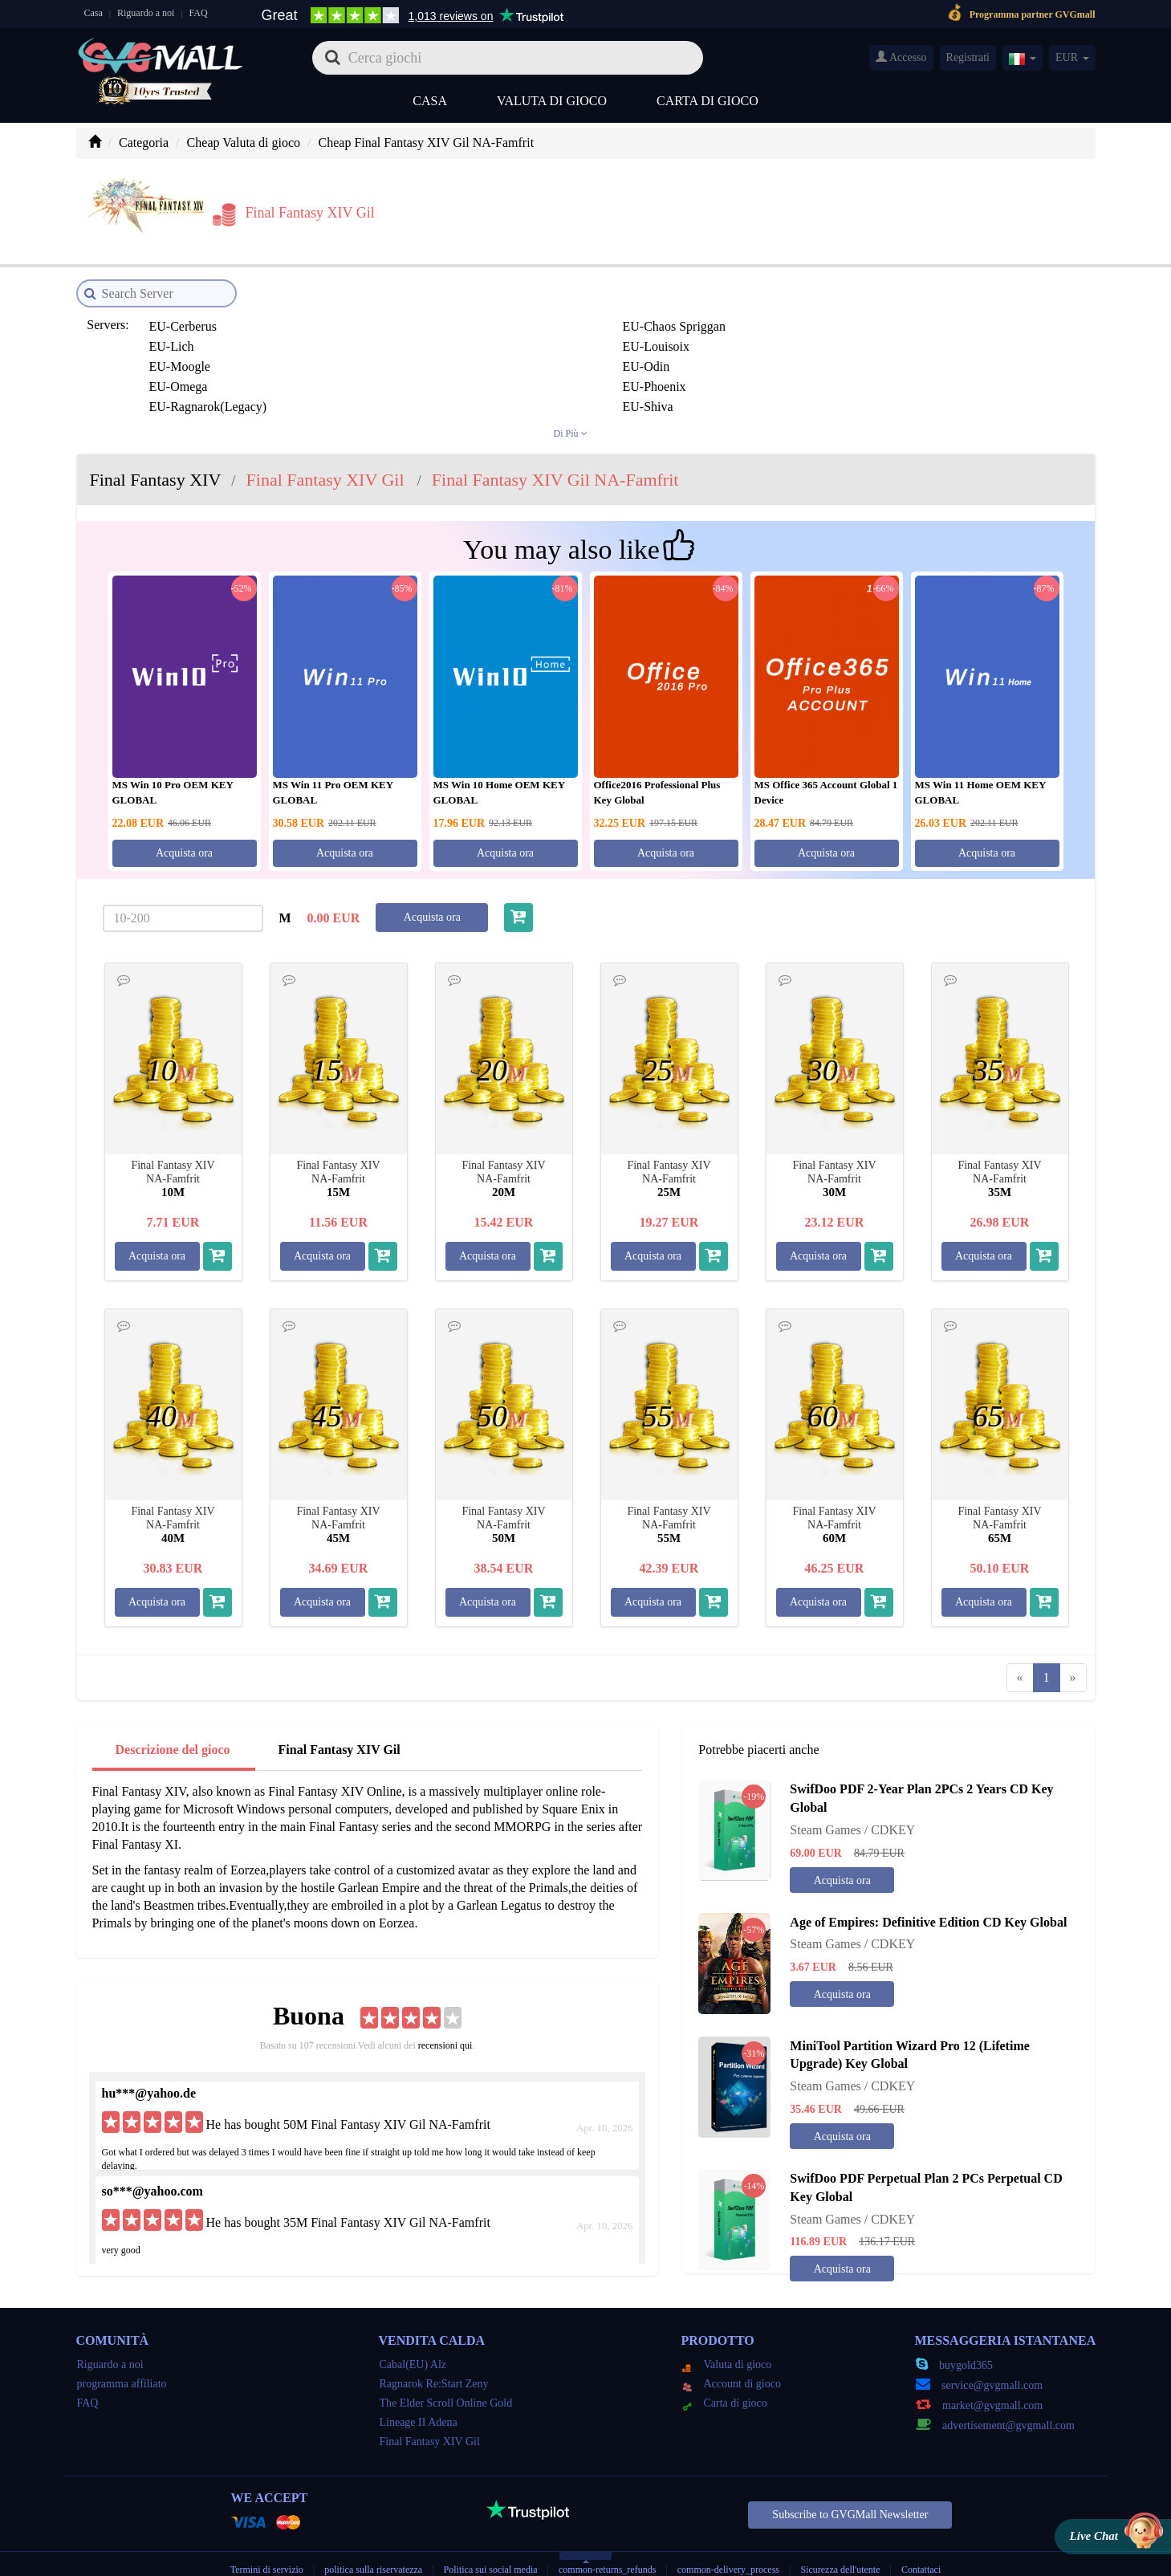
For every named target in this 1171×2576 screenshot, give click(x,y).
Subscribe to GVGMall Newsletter (850, 2489)
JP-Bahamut (538, 361)
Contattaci (921, 2544)
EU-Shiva (895, 321)
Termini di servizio (266, 2544)
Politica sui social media (491, 2544)
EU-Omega (355, 321)
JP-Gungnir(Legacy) (923, 381)
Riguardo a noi (145, 12)
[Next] (1073, 1652)
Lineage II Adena (418, 2397)
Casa (93, 12)
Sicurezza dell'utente (840, 2544)
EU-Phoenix (539, 321)
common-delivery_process (728, 2544)
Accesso (901, 57)
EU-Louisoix (722, 300)
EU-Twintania (180, 341)
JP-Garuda (716, 381)
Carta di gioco (707, 101)
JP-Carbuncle (904, 361)
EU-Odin (168, 321)
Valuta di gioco (552, 101)
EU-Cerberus (178, 300)
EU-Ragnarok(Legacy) (748, 321)
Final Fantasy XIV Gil (339, 1724)
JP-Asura (168, 361)
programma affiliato (122, 2358)
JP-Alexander (723, 341)
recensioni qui (445, 2019)
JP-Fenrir (531, 381)
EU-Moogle (900, 300)
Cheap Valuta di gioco (243, 142)
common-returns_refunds (607, 2544)
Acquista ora (184, 827)
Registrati (968, 57)
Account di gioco (731, 2358)
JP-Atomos (354, 361)
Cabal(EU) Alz (413, 2339)
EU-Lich (529, 300)
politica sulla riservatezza (374, 2544)
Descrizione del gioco (173, 1724)
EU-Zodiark (357, 341)
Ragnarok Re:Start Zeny (434, 2358)
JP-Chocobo (175, 381)
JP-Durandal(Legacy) (381, 381)
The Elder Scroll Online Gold (446, 2377)
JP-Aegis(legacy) (551, 341)
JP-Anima (895, 341)
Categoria (144, 142)
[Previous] (1020, 1652)
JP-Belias (713, 361)
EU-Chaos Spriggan (377, 300)
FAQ (198, 12)
